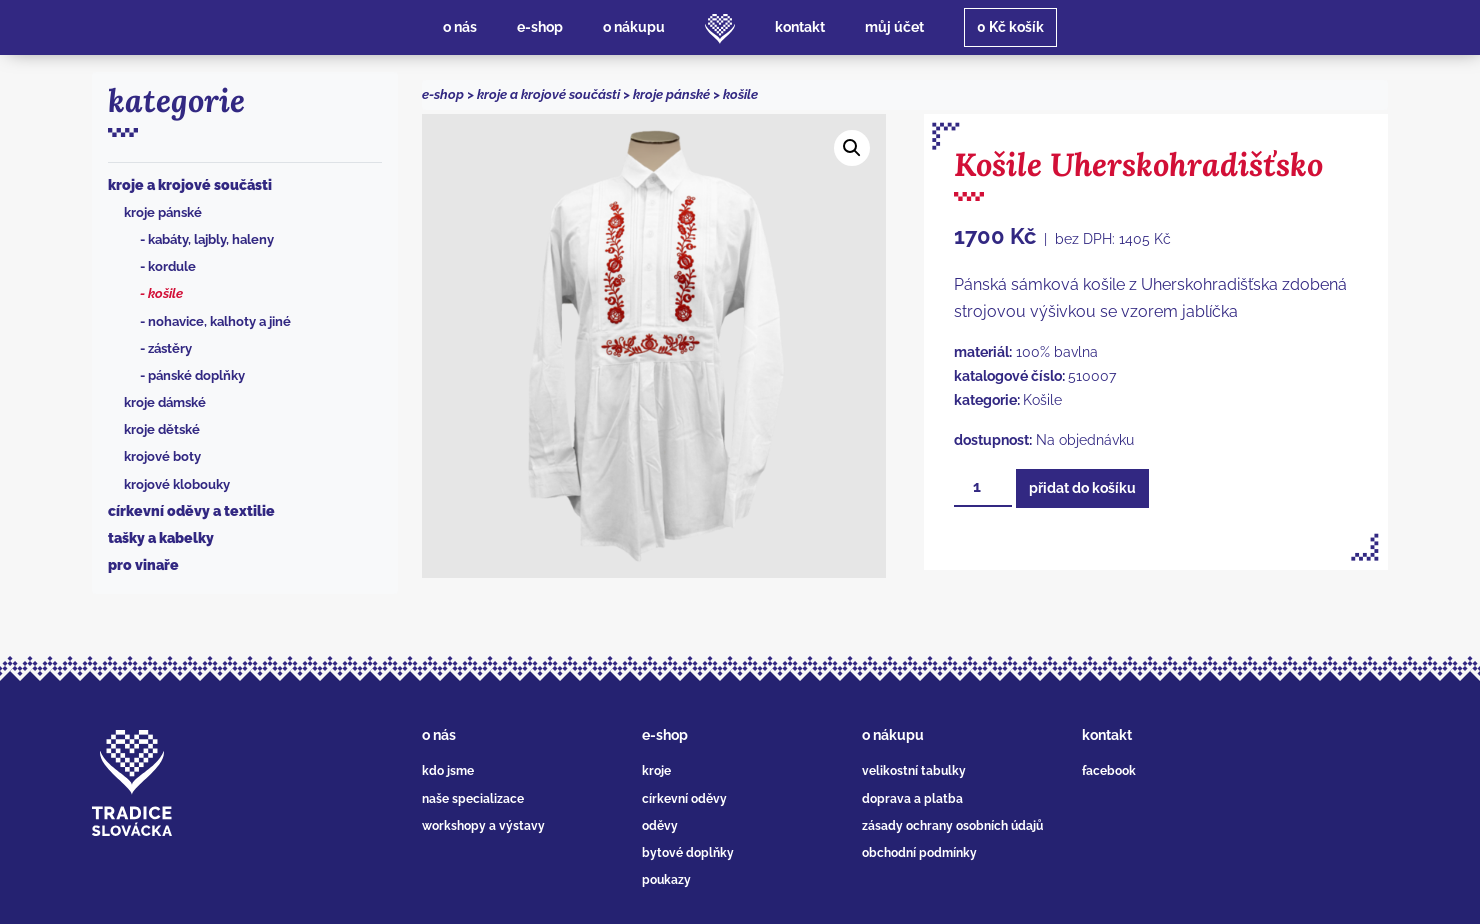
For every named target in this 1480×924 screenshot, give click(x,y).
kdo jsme (448, 771)
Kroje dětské (162, 429)
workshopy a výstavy (483, 826)
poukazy (666, 880)
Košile (165, 293)
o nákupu (893, 735)
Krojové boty (162, 456)
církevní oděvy (684, 799)
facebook (1109, 771)
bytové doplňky (688, 853)
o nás (439, 735)
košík (1010, 27)
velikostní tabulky (914, 771)
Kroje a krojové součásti (190, 185)
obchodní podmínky (919, 853)
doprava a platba (912, 799)
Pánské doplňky (196, 375)
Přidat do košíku (1082, 488)
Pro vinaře (143, 565)
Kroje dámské (165, 402)
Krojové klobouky (177, 484)
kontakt (1107, 735)
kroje (656, 771)
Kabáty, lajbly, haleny (211, 239)
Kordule (172, 266)
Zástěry (170, 348)
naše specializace (473, 799)
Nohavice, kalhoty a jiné (219, 321)
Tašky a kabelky (161, 538)
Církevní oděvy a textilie (191, 511)
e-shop (443, 94)
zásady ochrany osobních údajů (952, 826)
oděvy (660, 826)
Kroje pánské (163, 212)
